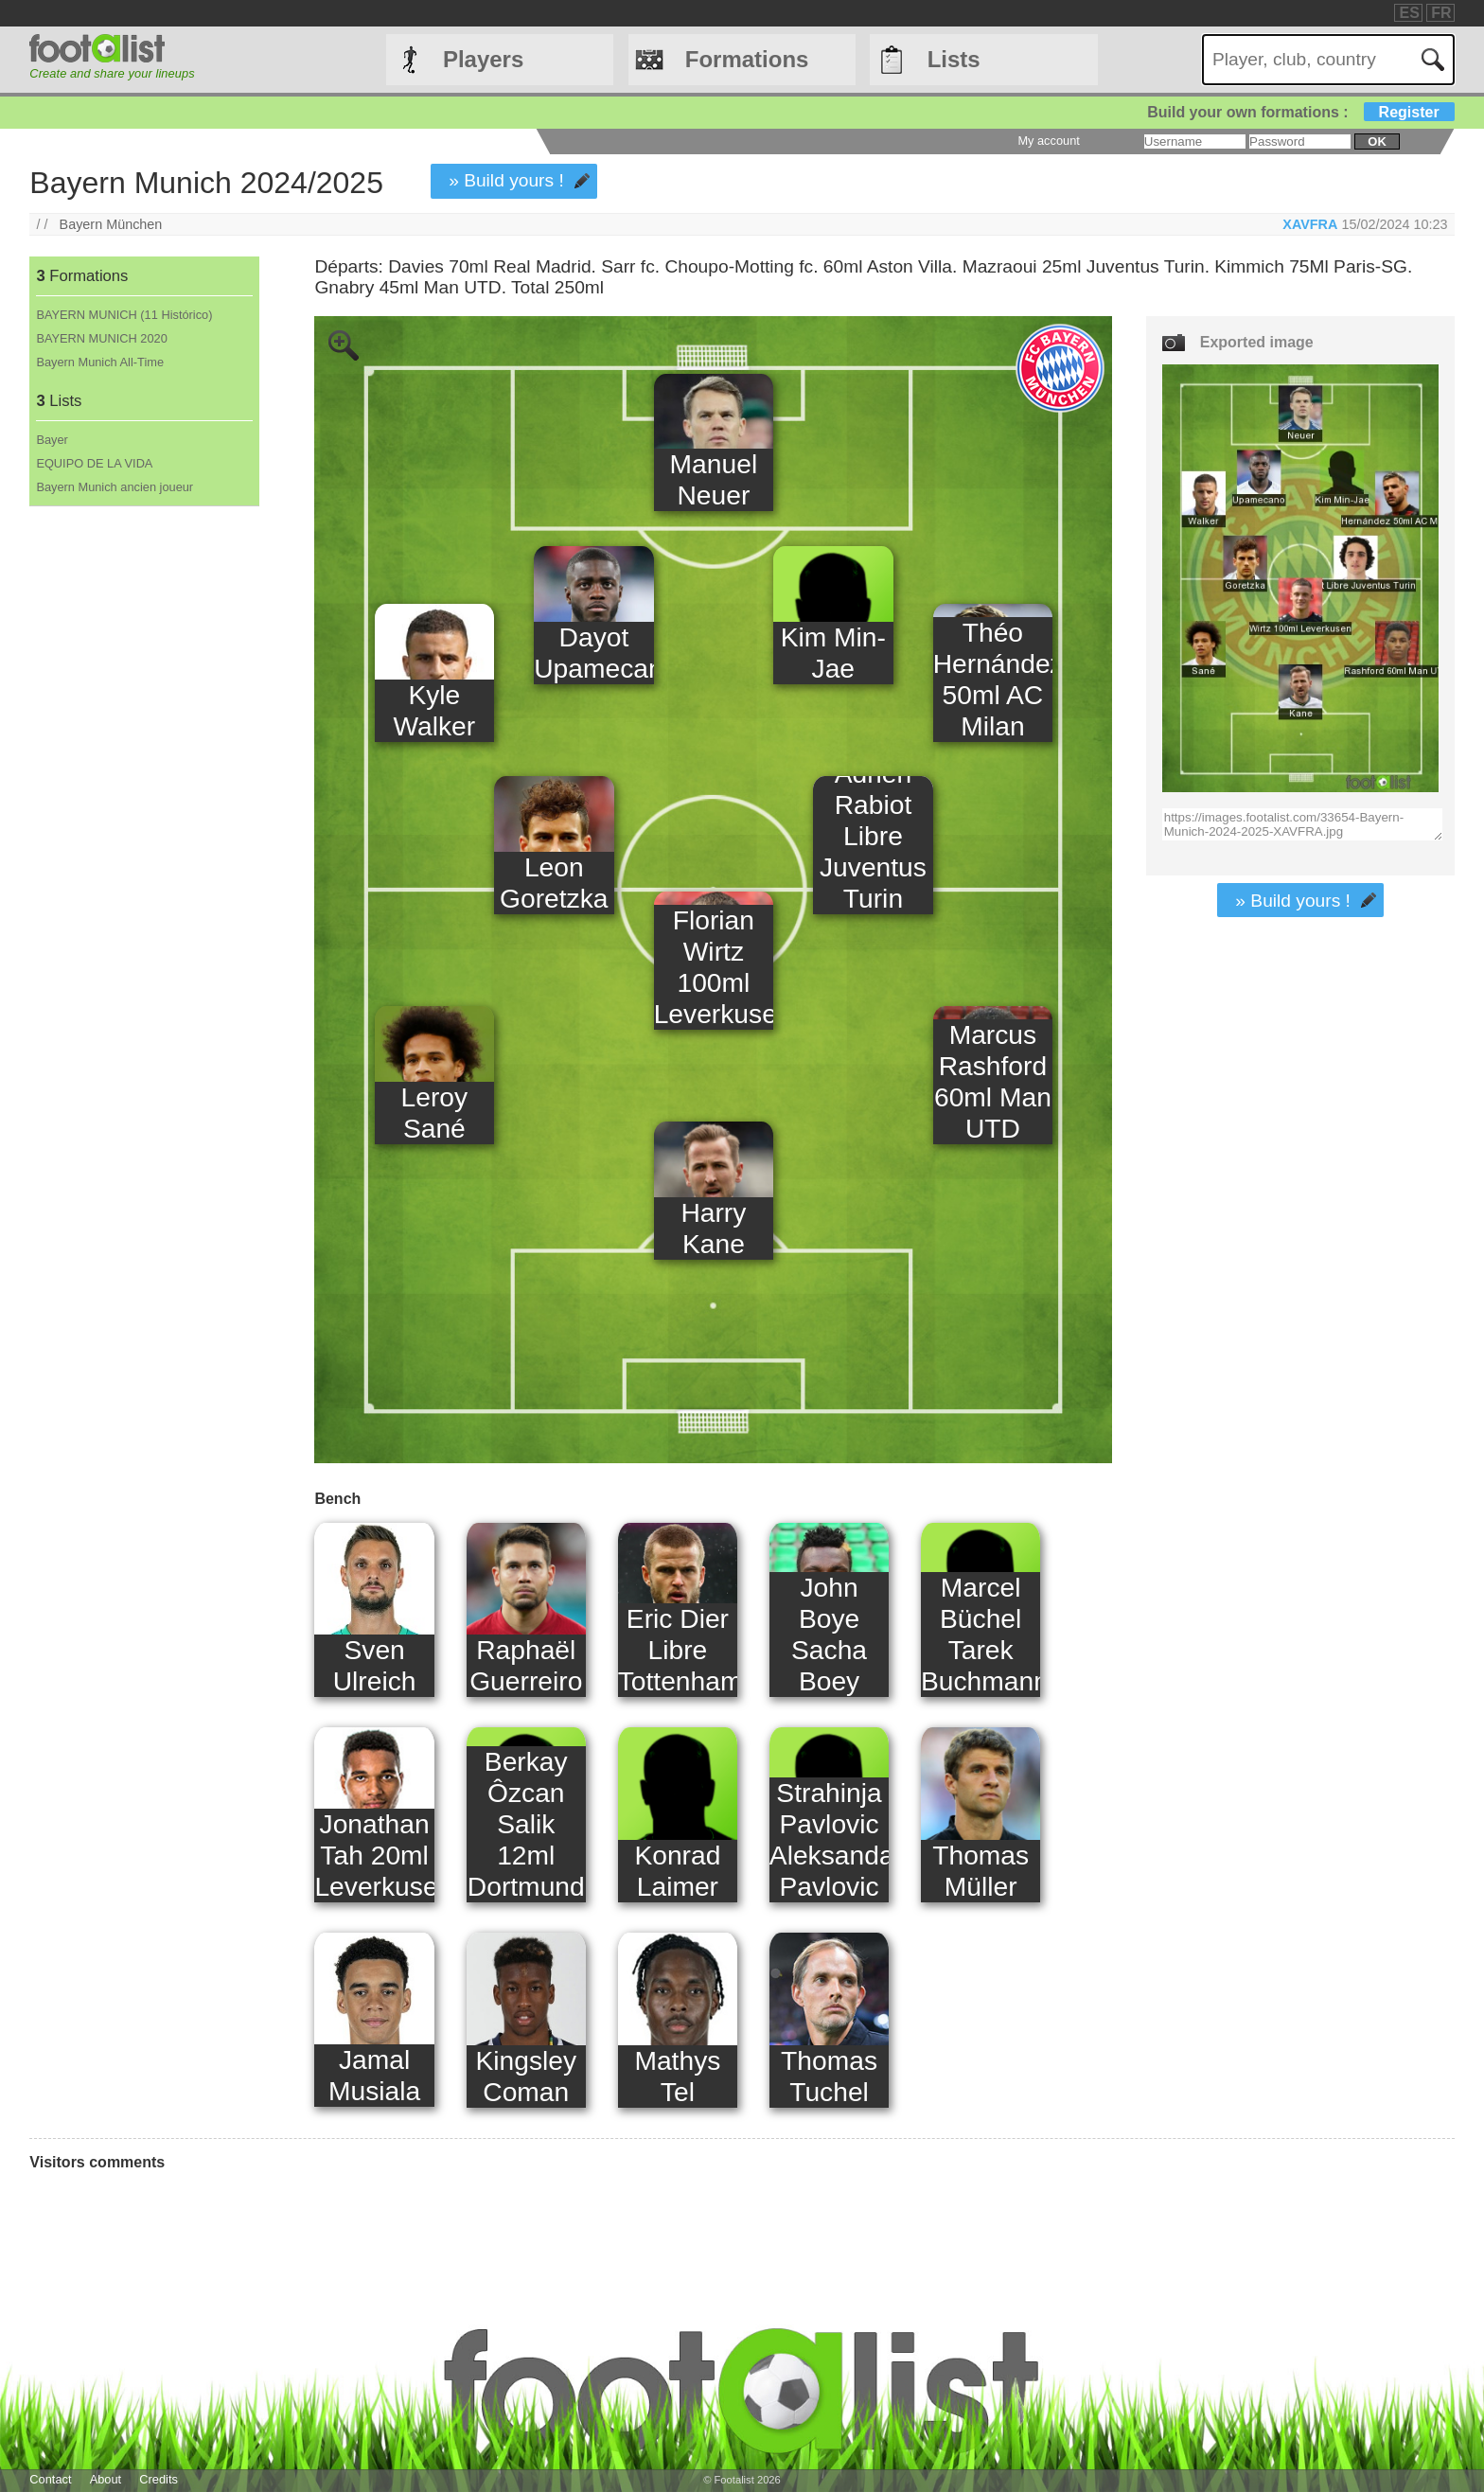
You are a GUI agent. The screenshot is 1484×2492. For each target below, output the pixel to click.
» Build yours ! (506, 180)
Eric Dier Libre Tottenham (677, 1649)
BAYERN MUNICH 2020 (101, 338)
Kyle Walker (434, 710)
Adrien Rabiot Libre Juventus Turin (873, 835)
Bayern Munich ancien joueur (114, 487)
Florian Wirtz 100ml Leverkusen (713, 967)
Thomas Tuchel (829, 2076)
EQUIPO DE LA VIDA (94, 463)
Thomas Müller (980, 1870)
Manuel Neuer (714, 479)
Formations (747, 59)
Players (483, 59)
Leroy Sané (434, 1112)
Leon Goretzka (554, 882)
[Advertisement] (143, 821)
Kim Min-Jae (833, 652)
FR (1441, 13)
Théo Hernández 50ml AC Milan (992, 679)
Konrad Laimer (677, 1870)
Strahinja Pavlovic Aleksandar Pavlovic (829, 1839)
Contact (50, 2479)
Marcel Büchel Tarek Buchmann (980, 1634)
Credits (158, 2479)
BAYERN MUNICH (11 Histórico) (124, 315)
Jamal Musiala (374, 2075)
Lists (954, 59)
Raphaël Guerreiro (525, 1665)
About (105, 2479)
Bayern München (111, 224)
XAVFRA (1309, 224)
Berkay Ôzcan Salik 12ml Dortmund (526, 1823)
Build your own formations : (1300, 112)
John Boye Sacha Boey (829, 1634)
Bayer (51, 440)
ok (1377, 141)
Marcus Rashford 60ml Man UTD (992, 1081)
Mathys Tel (677, 2076)
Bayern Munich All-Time (100, 362)
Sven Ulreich (374, 1665)
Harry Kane (713, 1228)
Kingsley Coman (525, 2076)
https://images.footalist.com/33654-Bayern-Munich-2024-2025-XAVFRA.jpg (1302, 824)
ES (1409, 13)
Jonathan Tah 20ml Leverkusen (373, 1855)
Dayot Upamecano (593, 652)
